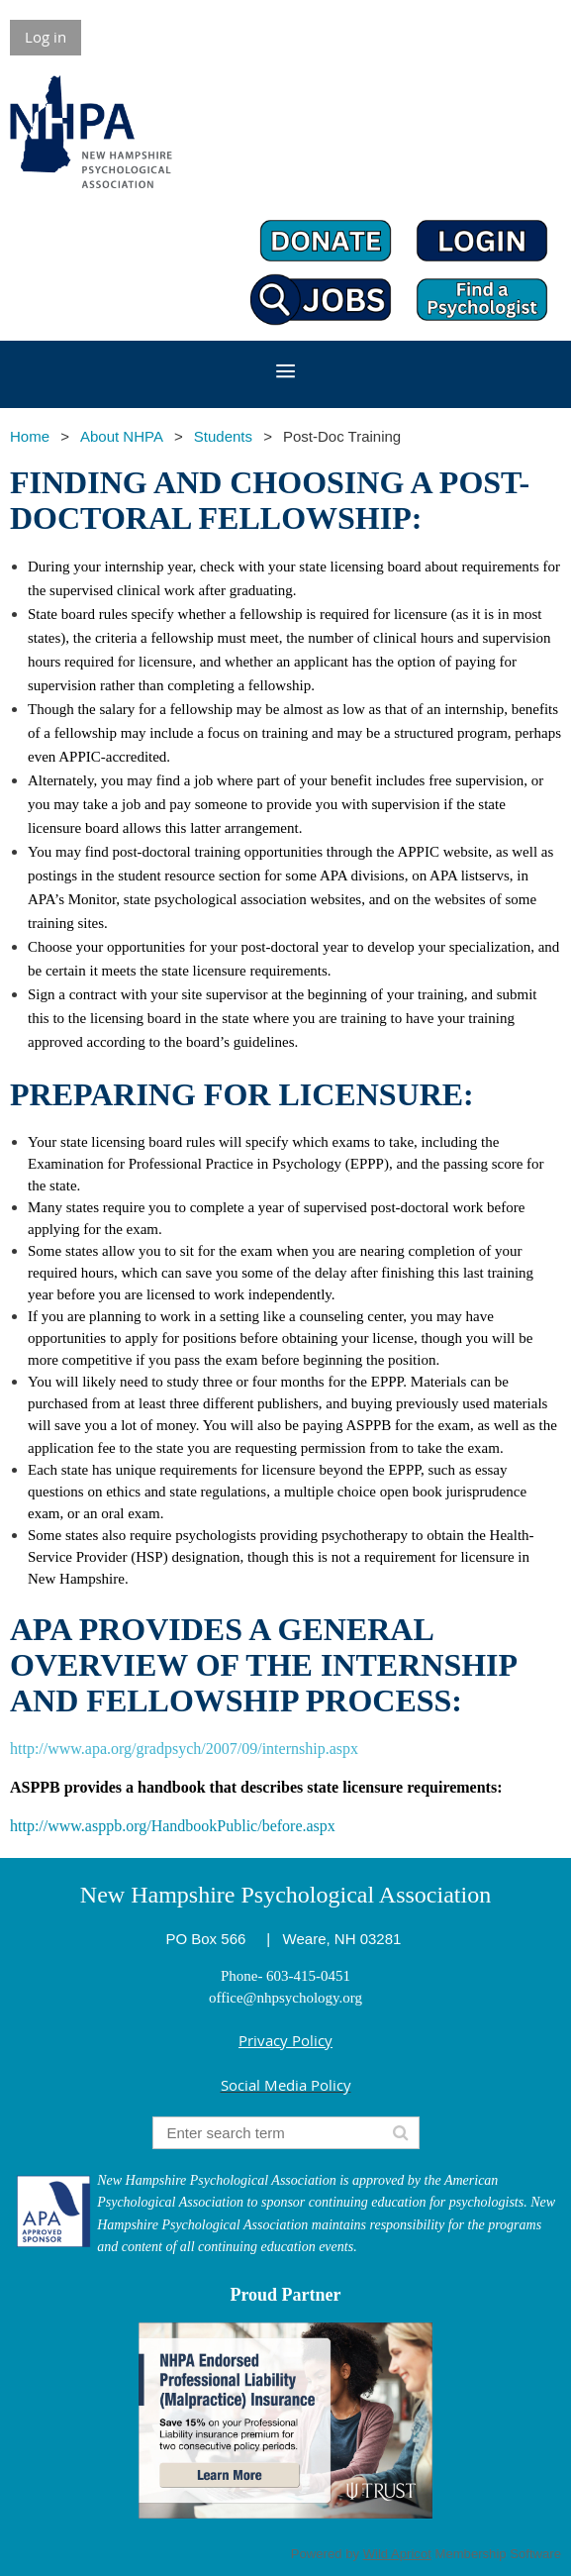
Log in (45, 37)
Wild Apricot (397, 2553)
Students (223, 436)
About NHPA (121, 436)
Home (29, 436)
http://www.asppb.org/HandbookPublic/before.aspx (172, 1825)
